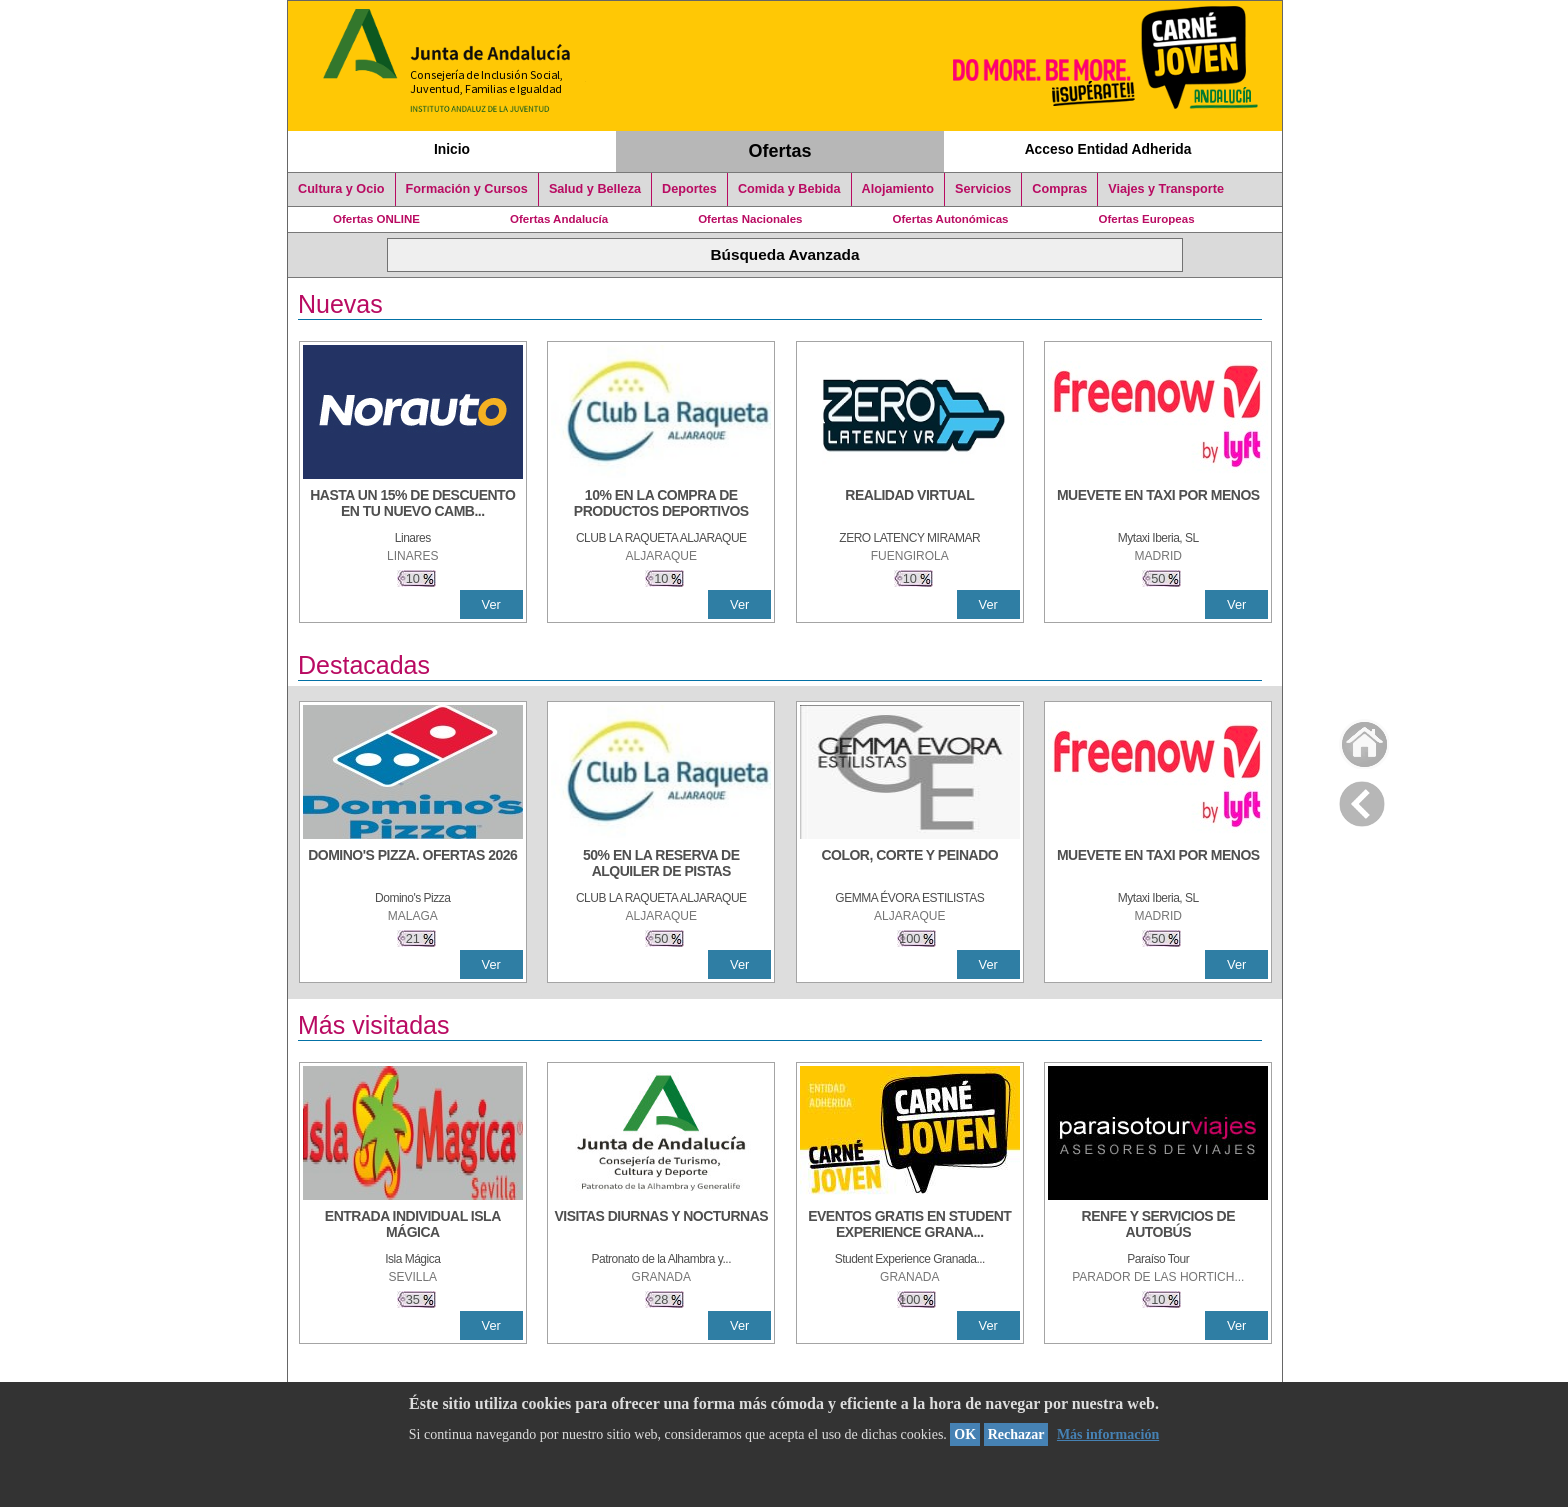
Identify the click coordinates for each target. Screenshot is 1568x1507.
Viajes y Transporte (1166, 189)
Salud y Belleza (595, 189)
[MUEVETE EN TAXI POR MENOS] (1158, 505)
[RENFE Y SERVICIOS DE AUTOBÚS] (1158, 1226)
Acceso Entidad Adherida (1108, 149)
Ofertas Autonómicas (950, 219)
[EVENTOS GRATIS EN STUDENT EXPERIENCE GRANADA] (910, 1226)
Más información (1108, 1434)
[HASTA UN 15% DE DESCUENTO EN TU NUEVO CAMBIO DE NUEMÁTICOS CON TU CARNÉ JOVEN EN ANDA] (413, 505)
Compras (1059, 189)
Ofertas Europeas (1147, 219)
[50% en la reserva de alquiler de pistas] (661, 865)
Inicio (452, 149)
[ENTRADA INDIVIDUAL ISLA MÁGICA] (413, 1226)
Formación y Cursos (467, 189)
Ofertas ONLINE (376, 219)
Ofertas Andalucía (559, 219)
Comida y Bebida (789, 189)
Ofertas (780, 151)
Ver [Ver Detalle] (491, 604)
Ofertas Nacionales (750, 219)
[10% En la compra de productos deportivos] (661, 505)
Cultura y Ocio (341, 189)
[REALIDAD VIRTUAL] (910, 505)
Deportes (689, 189)
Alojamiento (898, 189)
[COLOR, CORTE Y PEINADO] (910, 865)
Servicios (983, 189)
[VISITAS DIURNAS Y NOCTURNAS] (661, 1226)
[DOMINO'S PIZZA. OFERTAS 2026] (413, 865)
